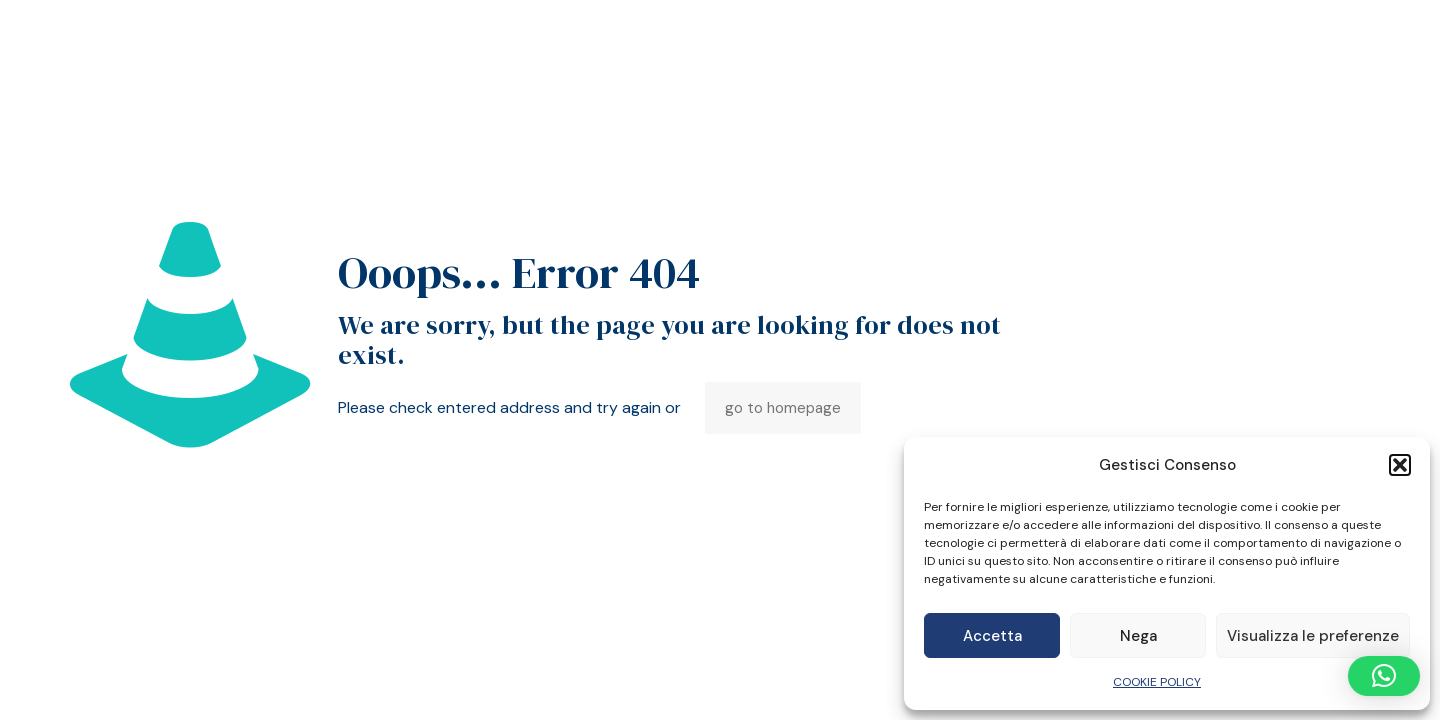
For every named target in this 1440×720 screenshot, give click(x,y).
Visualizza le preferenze (1313, 636)
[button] (1400, 465)
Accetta (992, 636)
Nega (1138, 636)
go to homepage (783, 408)
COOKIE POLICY (1157, 682)
